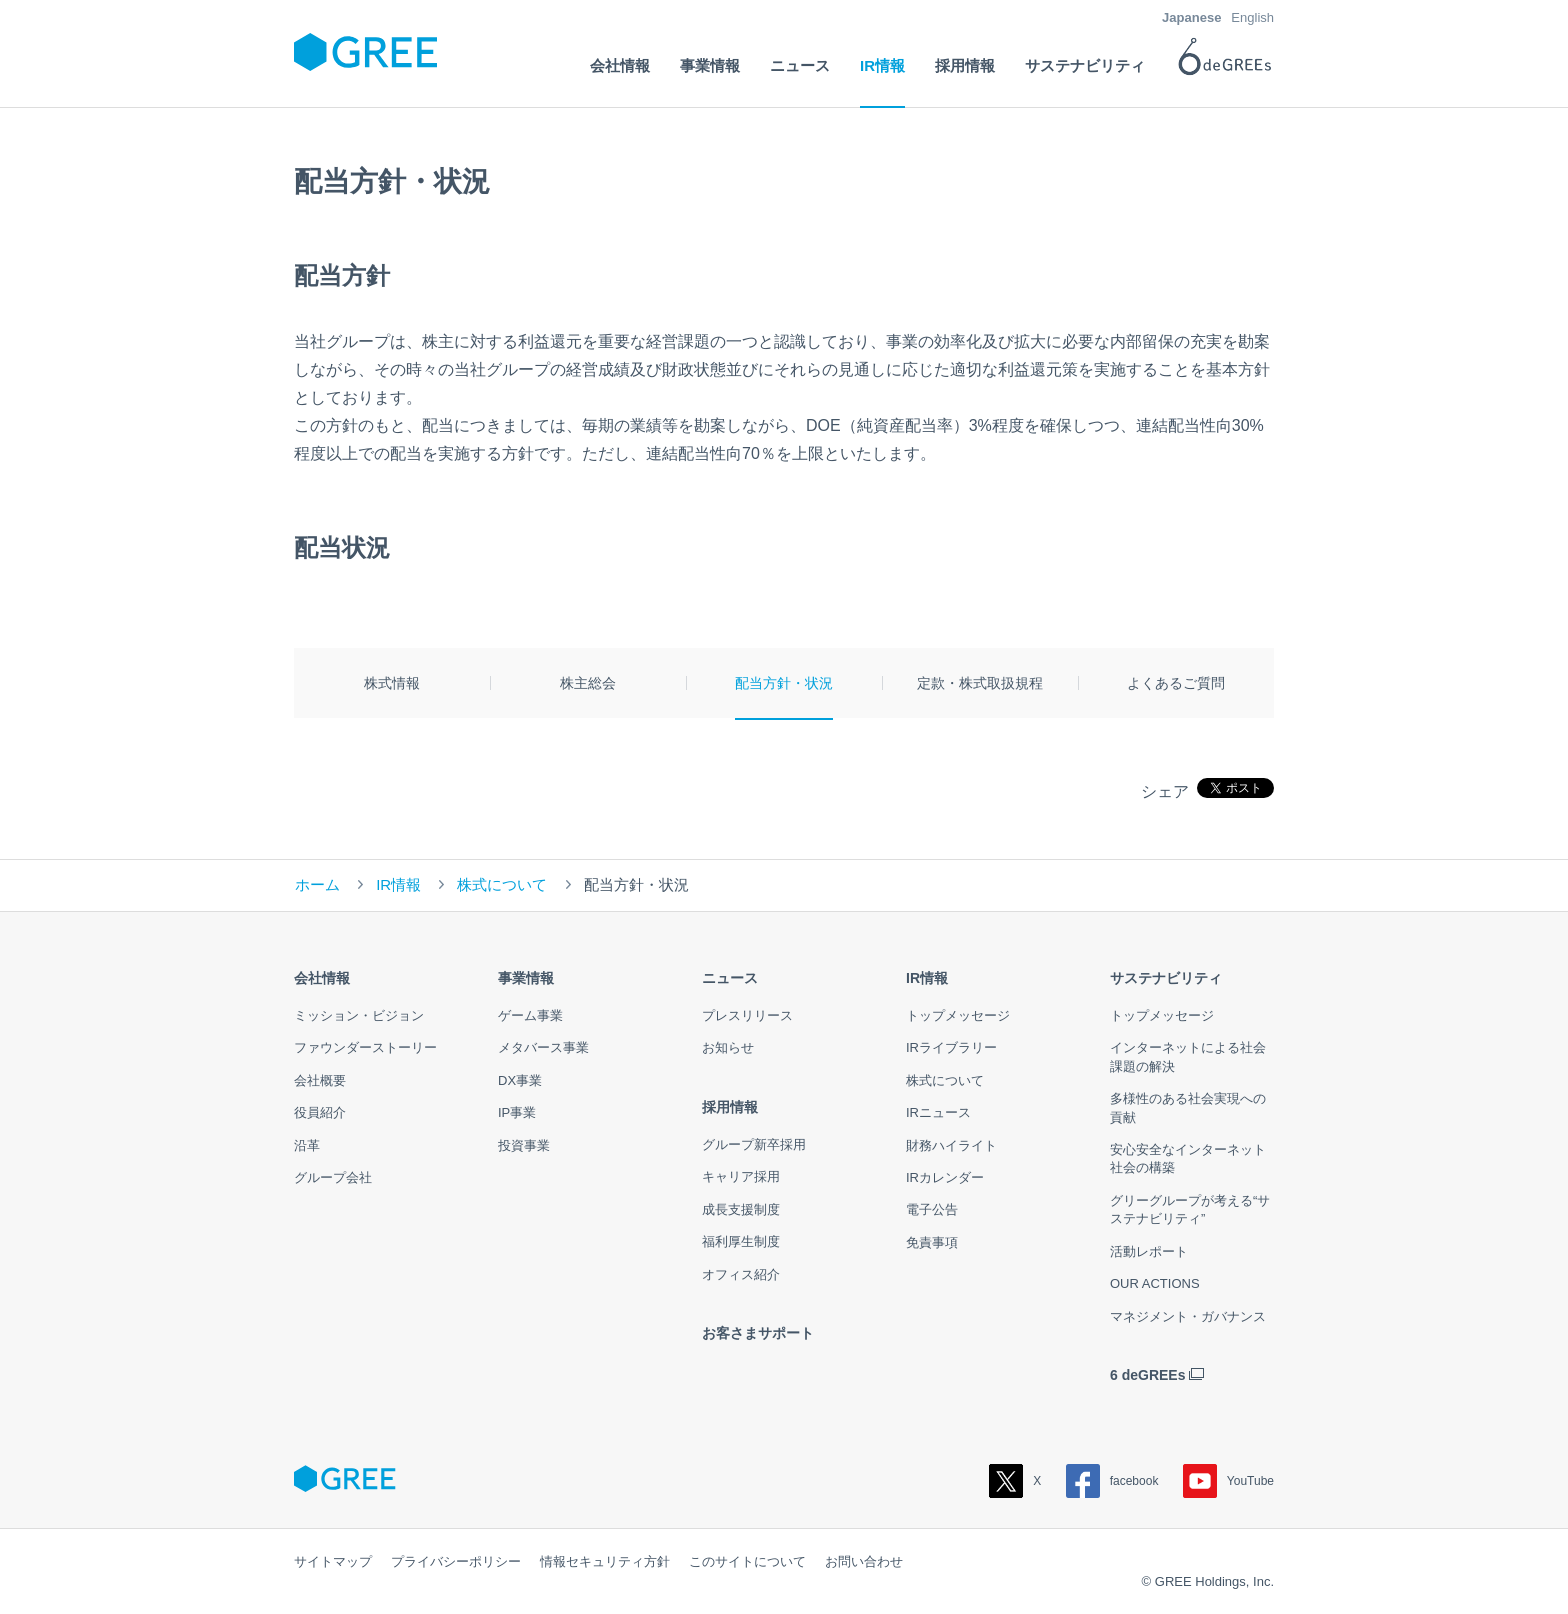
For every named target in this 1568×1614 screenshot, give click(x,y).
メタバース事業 (543, 1047)
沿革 (307, 1145)
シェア (1165, 791)
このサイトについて (747, 1561)
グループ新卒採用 (754, 1144)
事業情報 (526, 978)
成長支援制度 (741, 1209)
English (1252, 17)
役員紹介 (320, 1112)
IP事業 (517, 1112)
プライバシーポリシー (456, 1561)
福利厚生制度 (741, 1241)
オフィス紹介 (741, 1274)
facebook (1112, 1481)
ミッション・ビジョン (359, 1015)
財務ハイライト (951, 1145)
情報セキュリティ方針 (605, 1561)
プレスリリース (747, 1015)
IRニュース (938, 1112)
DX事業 (520, 1080)
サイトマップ (333, 1561)
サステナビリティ (1166, 978)
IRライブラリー (951, 1047)
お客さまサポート (758, 1333)
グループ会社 (333, 1177)
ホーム (317, 884)
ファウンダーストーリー (365, 1047)
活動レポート (1149, 1251)
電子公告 (932, 1209)
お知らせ (728, 1047)
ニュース (730, 978)
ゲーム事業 (530, 1015)
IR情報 (398, 884)
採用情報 (730, 1107)
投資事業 (524, 1145)
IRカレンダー (945, 1177)
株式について (502, 884)
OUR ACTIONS (1155, 1283)
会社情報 (322, 978)
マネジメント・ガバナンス (1188, 1316)
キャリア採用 (741, 1176)
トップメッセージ (958, 1015)
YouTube (1228, 1481)
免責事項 (932, 1242)
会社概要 (320, 1080)
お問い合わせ (864, 1561)
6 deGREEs (1147, 1375)
